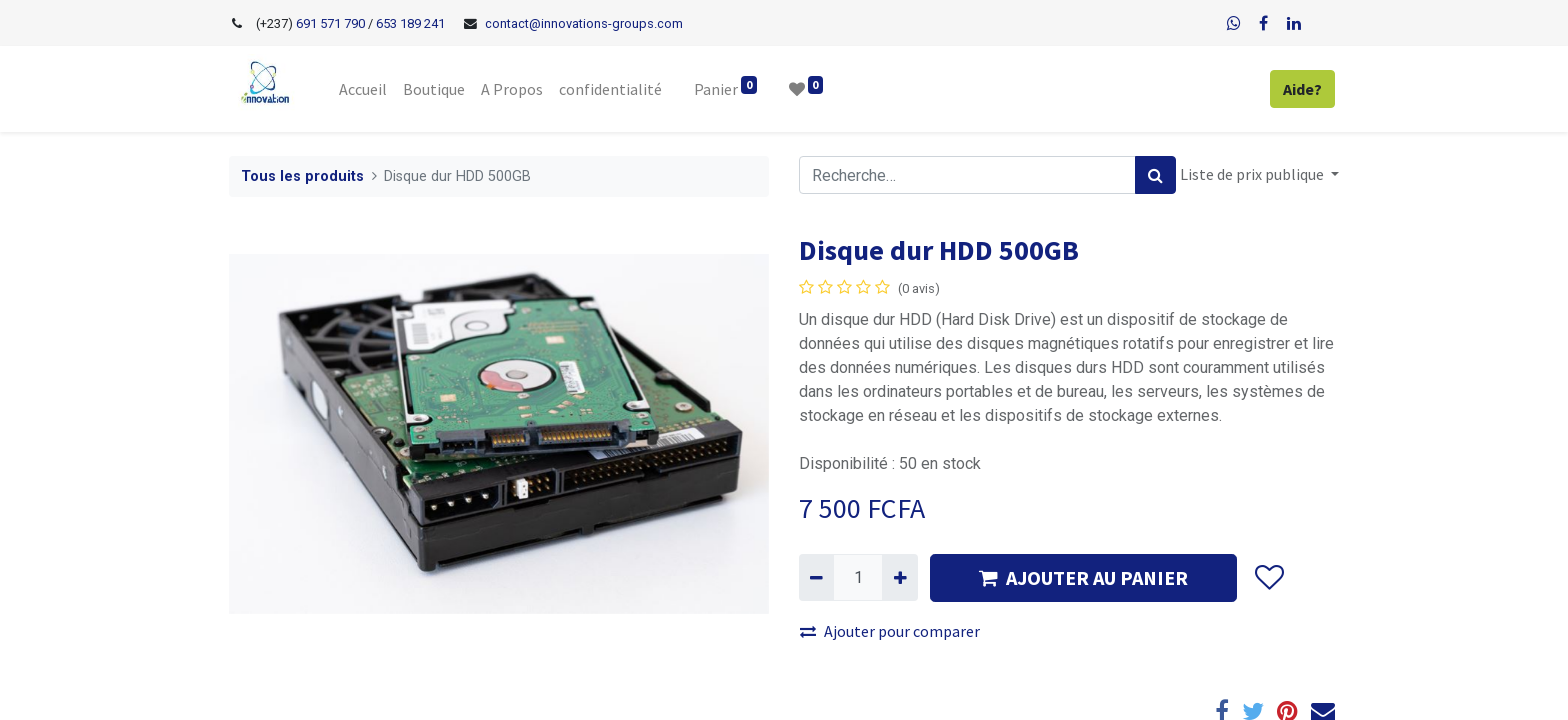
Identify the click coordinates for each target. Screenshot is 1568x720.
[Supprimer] (816, 577)
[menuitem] (363, 89)
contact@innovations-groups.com (584, 23)
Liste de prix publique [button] (1253, 174)
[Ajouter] (899, 577)
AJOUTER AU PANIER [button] (1083, 577)
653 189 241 (410, 23)
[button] (1268, 578)
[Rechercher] (1155, 175)
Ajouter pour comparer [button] (890, 631)
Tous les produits (302, 176)
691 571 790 (329, 23)
